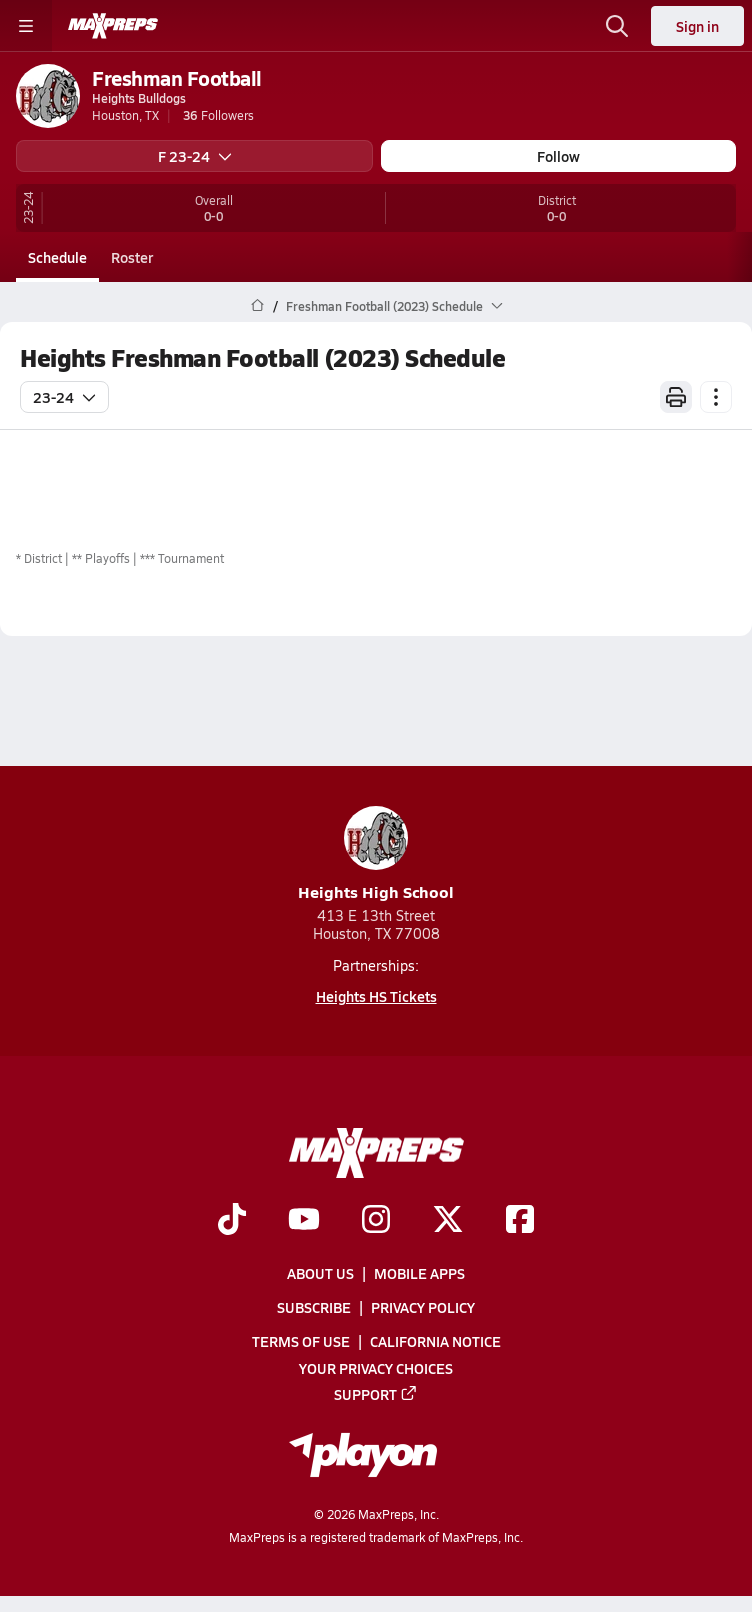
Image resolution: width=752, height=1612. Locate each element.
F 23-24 (195, 156)
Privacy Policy (423, 1307)
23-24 (64, 397)
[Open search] (617, 26)
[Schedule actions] (716, 397)
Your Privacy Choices (376, 1368)
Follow (558, 156)
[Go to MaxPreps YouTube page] (304, 1221)
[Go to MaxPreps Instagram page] (376, 1221)
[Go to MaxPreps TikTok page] (232, 1221)
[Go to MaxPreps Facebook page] (520, 1221)
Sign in (697, 26)
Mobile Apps (419, 1273)
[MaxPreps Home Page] (257, 306)
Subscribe (314, 1307)
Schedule (57, 257)
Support (376, 1394)
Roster (132, 257)
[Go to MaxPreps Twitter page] (448, 1221)
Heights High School (376, 854)
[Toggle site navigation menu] (26, 26)
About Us (320, 1273)
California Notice (435, 1342)
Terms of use (301, 1342)
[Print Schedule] (676, 397)
